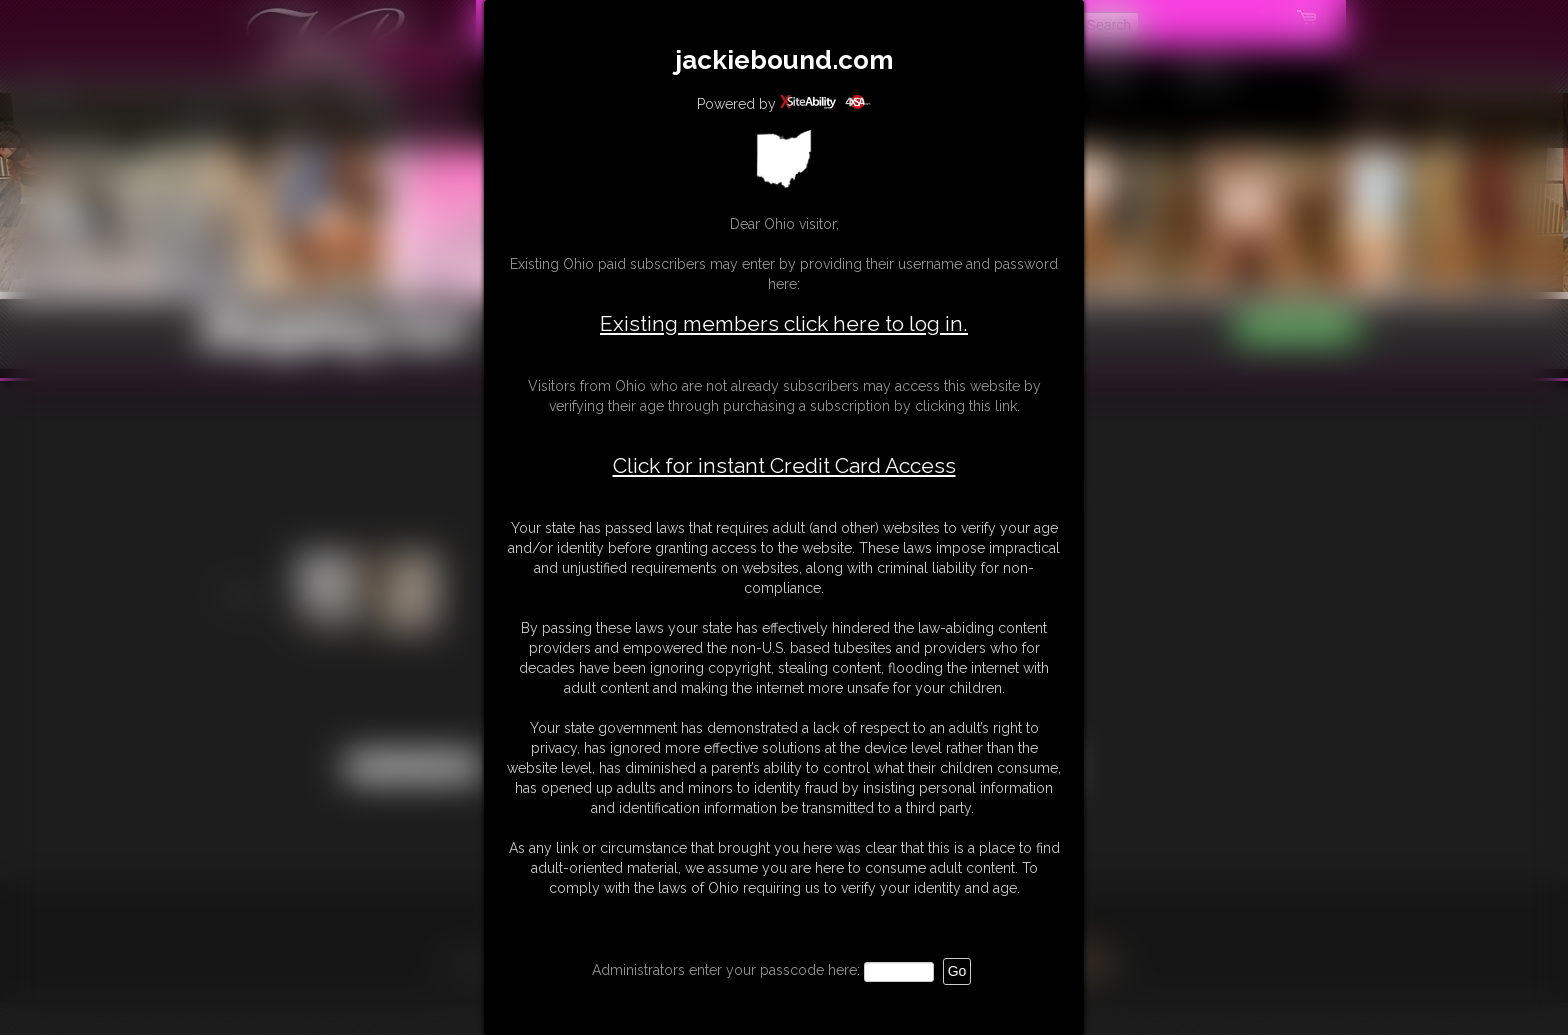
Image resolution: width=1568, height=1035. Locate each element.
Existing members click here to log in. (784, 323)
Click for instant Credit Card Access (784, 466)
